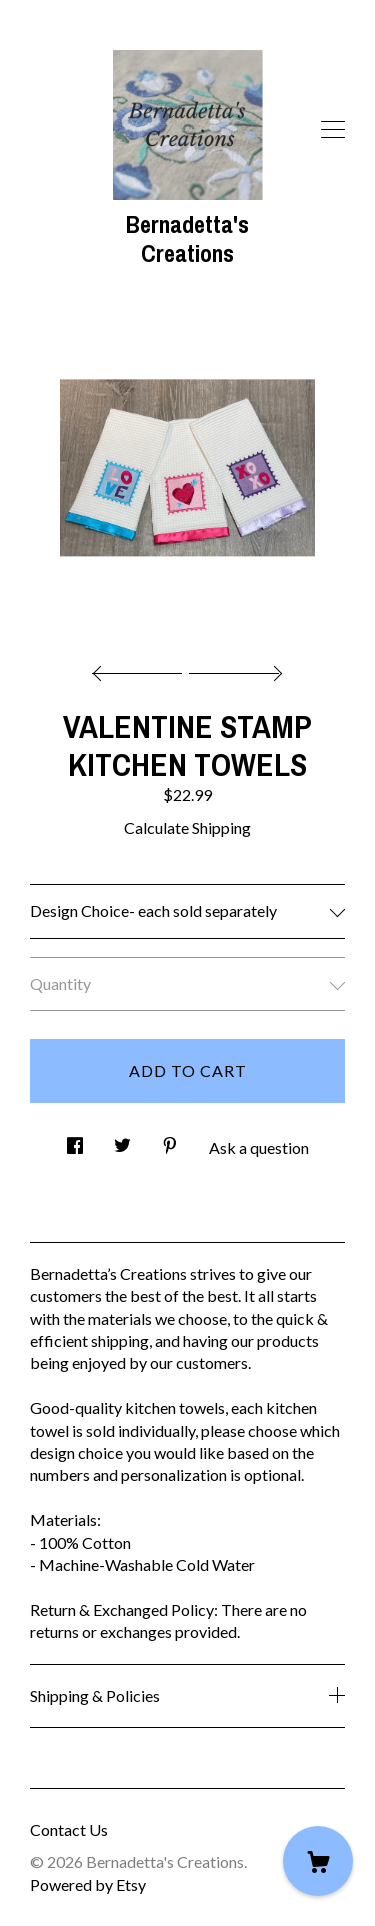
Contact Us (69, 1829)
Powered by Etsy (88, 1884)
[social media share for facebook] (75, 1139)
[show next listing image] (233, 668)
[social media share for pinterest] (170, 1139)
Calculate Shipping (187, 827)
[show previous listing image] (142, 668)
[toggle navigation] (333, 130)
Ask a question (259, 1147)
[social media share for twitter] (122, 1139)
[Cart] (318, 1861)
